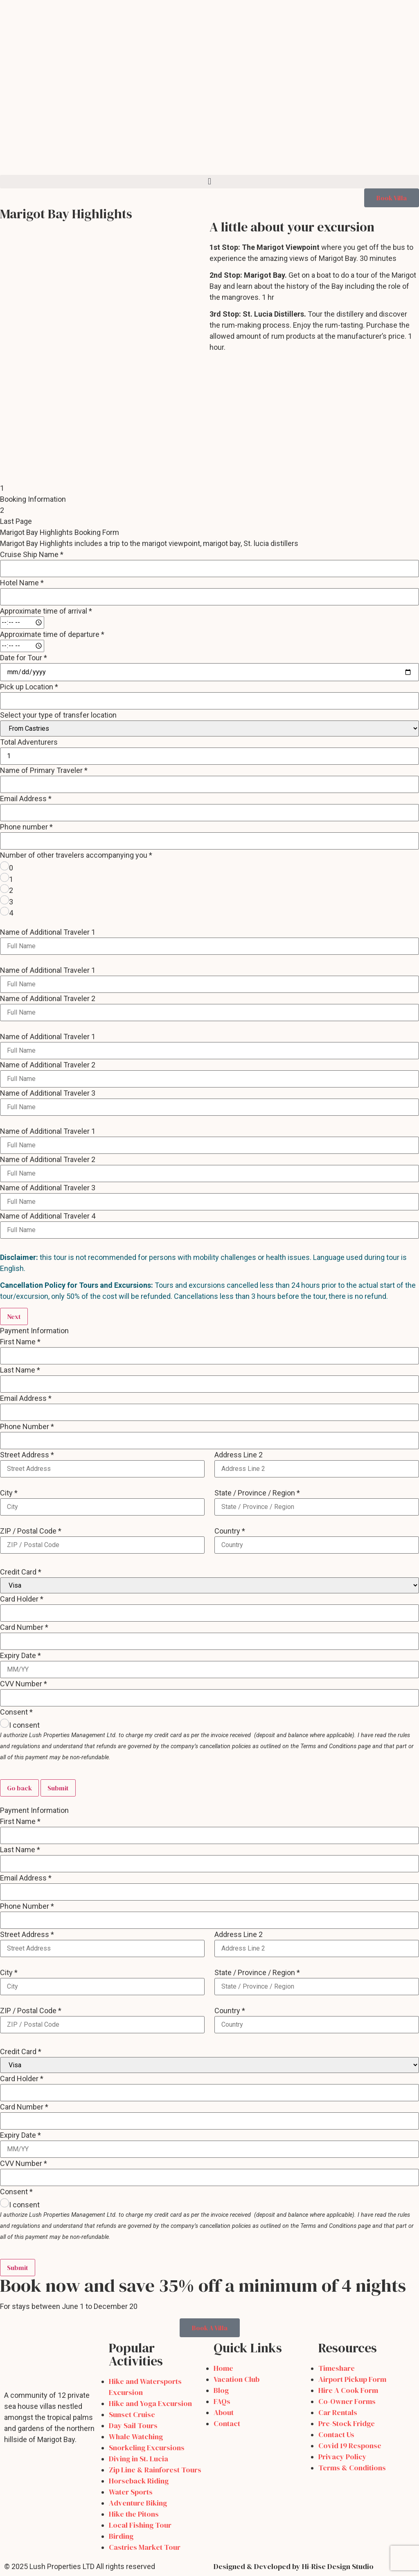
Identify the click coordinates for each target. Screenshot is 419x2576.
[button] (209, 181)
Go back (19, 1787)
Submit (58, 1787)
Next (14, 1316)
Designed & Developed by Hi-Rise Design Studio (294, 2566)
